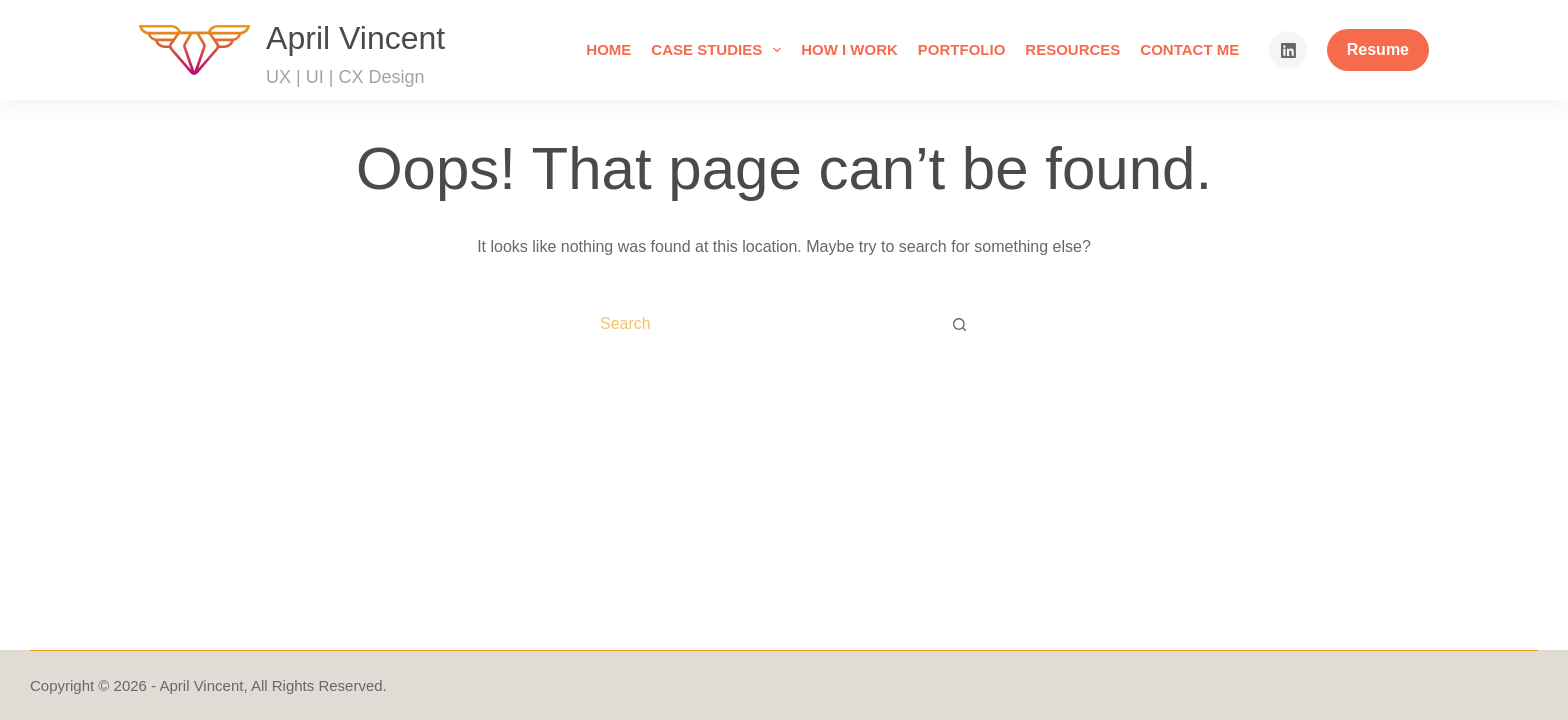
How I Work (849, 49)
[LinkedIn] (1288, 50)
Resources (1072, 49)
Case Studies (720, 50)
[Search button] (960, 324)
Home (608, 49)
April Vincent (355, 38)
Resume (1378, 49)
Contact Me (1189, 49)
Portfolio (962, 49)
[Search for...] (760, 324)
